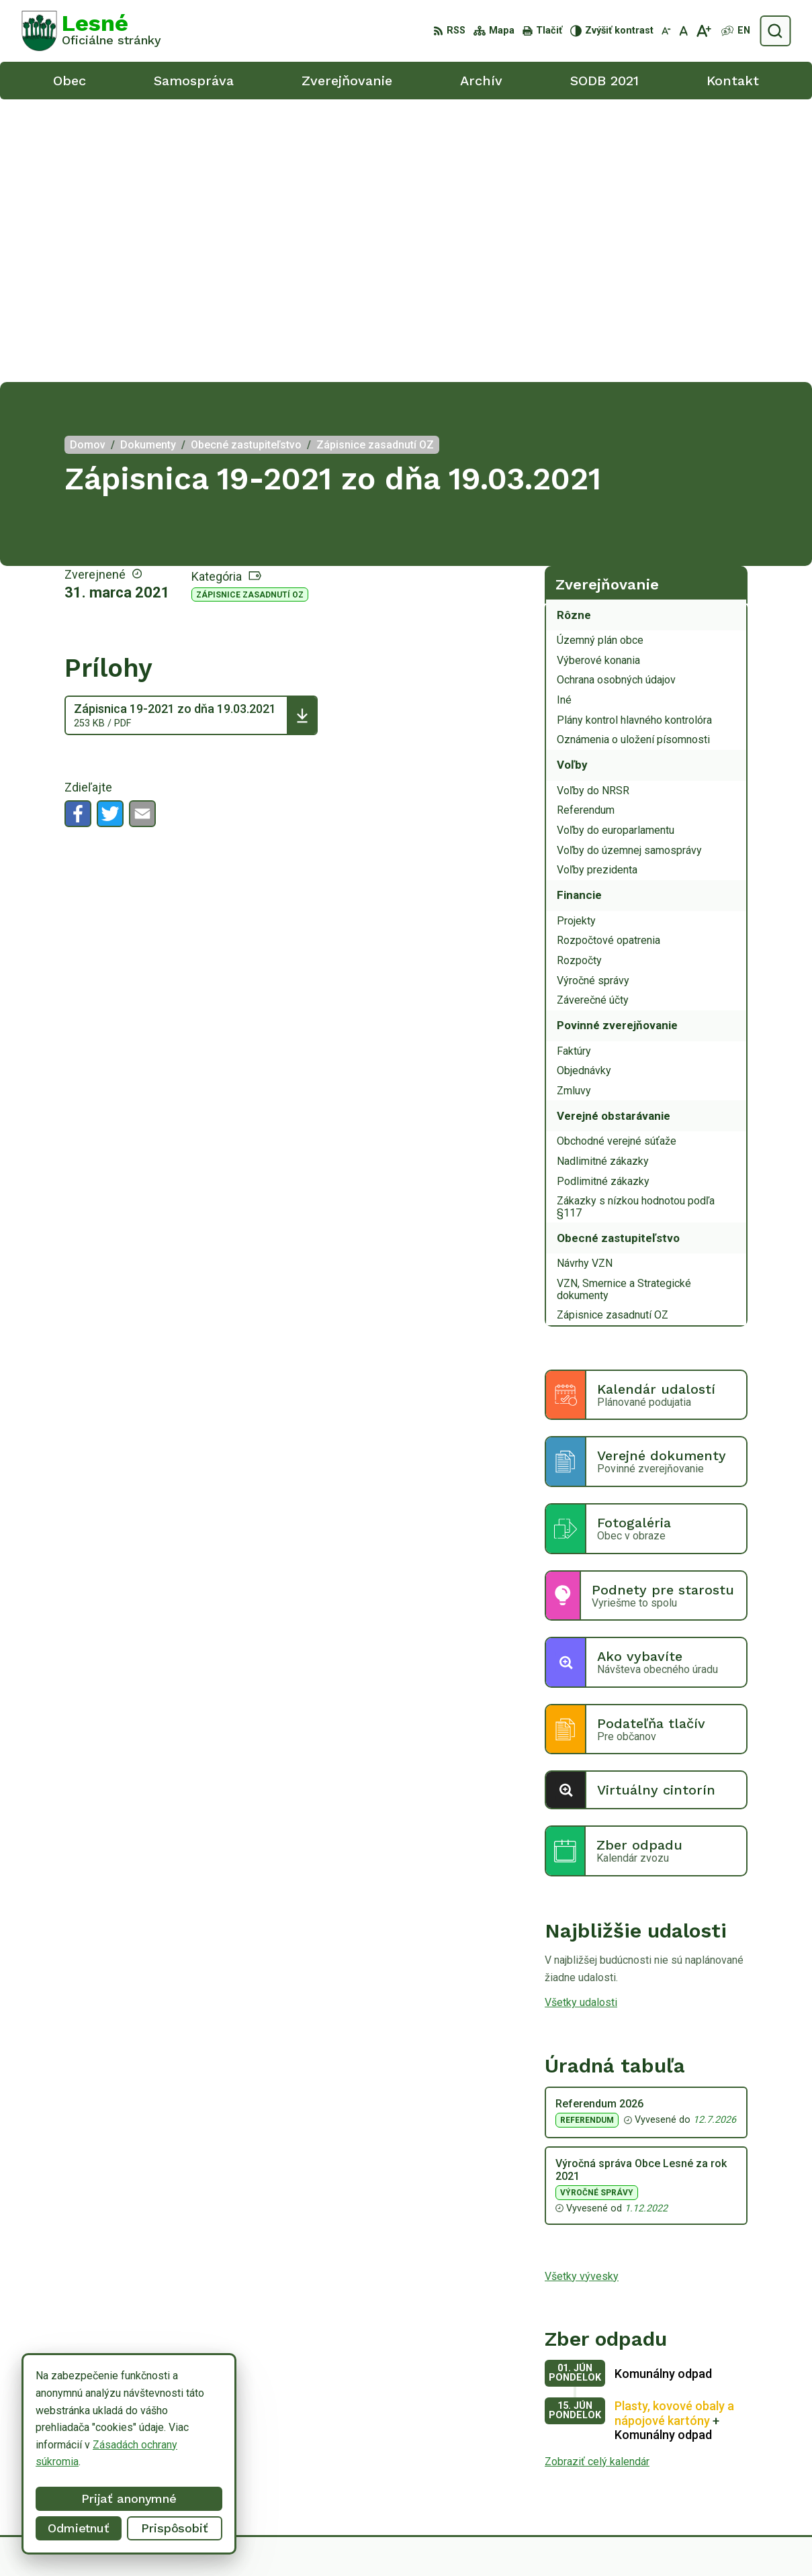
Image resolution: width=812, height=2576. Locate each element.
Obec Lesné (591, 2540)
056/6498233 (716, 2449)
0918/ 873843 (718, 2464)
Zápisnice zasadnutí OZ (250, 312)
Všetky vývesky (582, 1993)
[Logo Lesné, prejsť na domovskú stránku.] (91, 31)
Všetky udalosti (581, 1719)
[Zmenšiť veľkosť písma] (666, 31)
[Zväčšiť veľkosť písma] (703, 31)
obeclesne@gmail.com (737, 2479)
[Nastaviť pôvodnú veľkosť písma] (683, 31)
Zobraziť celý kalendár (597, 2179)
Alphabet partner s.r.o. (422, 2540)
